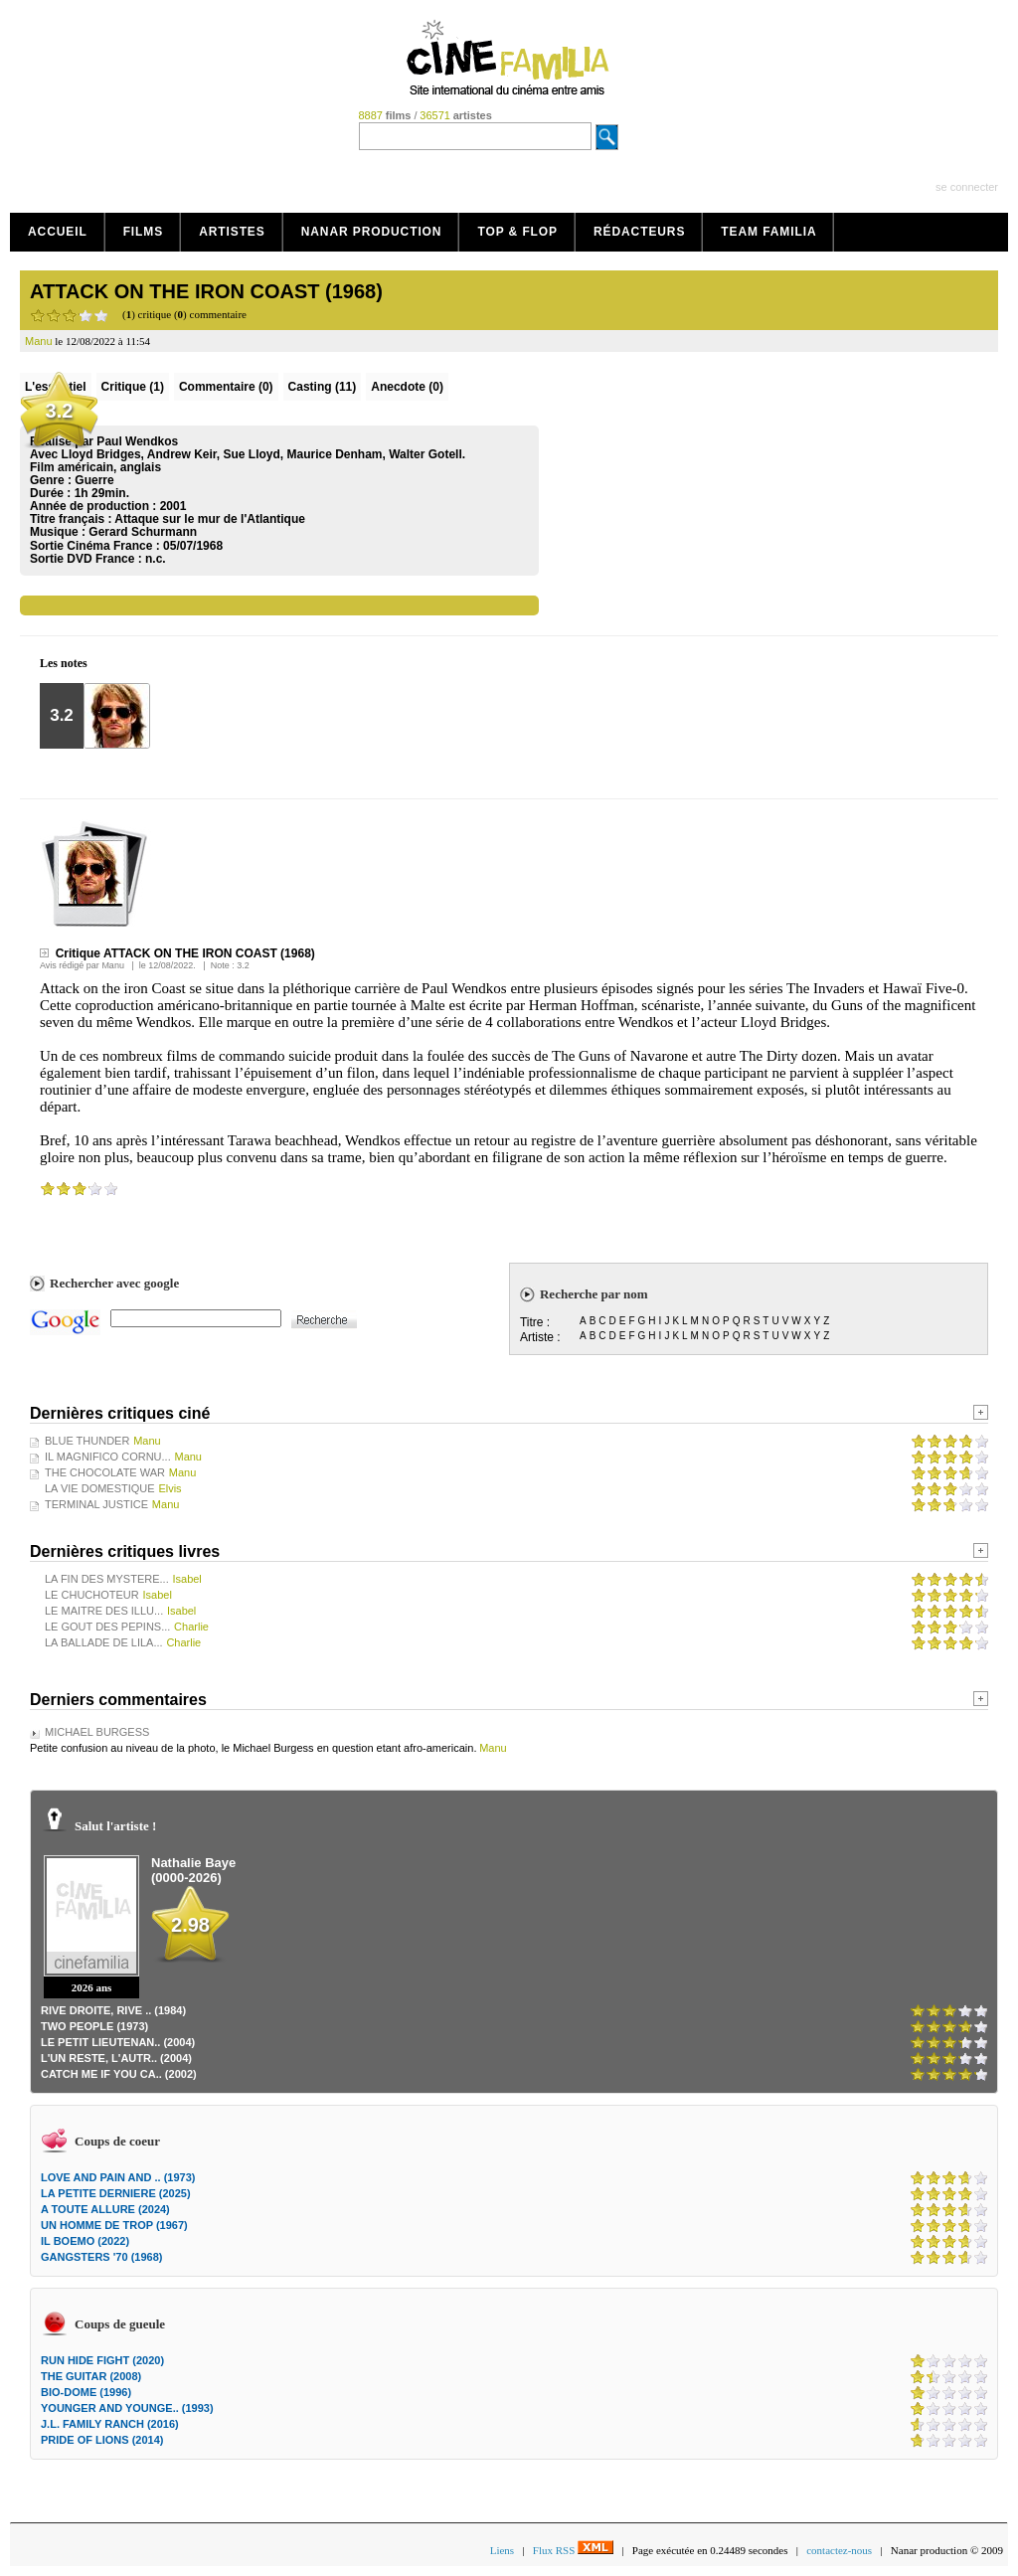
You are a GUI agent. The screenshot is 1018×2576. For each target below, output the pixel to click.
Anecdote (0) (407, 387)
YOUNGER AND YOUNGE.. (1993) (127, 2408)
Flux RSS (573, 2550)
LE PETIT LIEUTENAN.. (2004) (118, 2042)
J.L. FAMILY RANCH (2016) (110, 2424)
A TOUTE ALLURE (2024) (105, 2209)
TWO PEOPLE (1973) (94, 2026)
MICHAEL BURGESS (97, 1732)
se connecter (966, 187)
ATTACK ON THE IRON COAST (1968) (206, 291)
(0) (226, 387)
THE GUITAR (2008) (91, 2376)
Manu (112, 965)
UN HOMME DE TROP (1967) (114, 2225)
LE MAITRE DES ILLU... (104, 1611)
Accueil (57, 232)
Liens (502, 2550)
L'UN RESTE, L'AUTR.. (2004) (116, 2058)
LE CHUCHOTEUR (92, 1595)
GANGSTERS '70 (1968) (101, 2257)
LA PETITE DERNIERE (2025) (116, 2193)
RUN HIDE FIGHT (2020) (102, 2360)
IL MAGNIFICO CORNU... (108, 1456)
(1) (132, 387)
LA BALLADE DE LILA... (104, 1642)
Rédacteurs (639, 232)
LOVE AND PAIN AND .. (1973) (118, 2177)
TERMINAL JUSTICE (96, 1504)
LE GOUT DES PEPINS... (107, 1626)
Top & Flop (517, 232)
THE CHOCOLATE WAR (105, 1472)
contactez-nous (839, 2550)
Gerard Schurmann (142, 532)
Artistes (232, 232)
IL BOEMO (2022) (85, 2241)
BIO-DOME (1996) (86, 2392)
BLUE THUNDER (87, 1441)
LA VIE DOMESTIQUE (100, 1488)
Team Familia (768, 232)
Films (143, 232)
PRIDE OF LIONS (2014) (102, 2440)
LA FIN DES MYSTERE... (107, 1579)
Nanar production (371, 232)
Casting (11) (322, 387)
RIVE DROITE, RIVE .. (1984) (113, 2010)
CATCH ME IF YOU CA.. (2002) (119, 2074)
